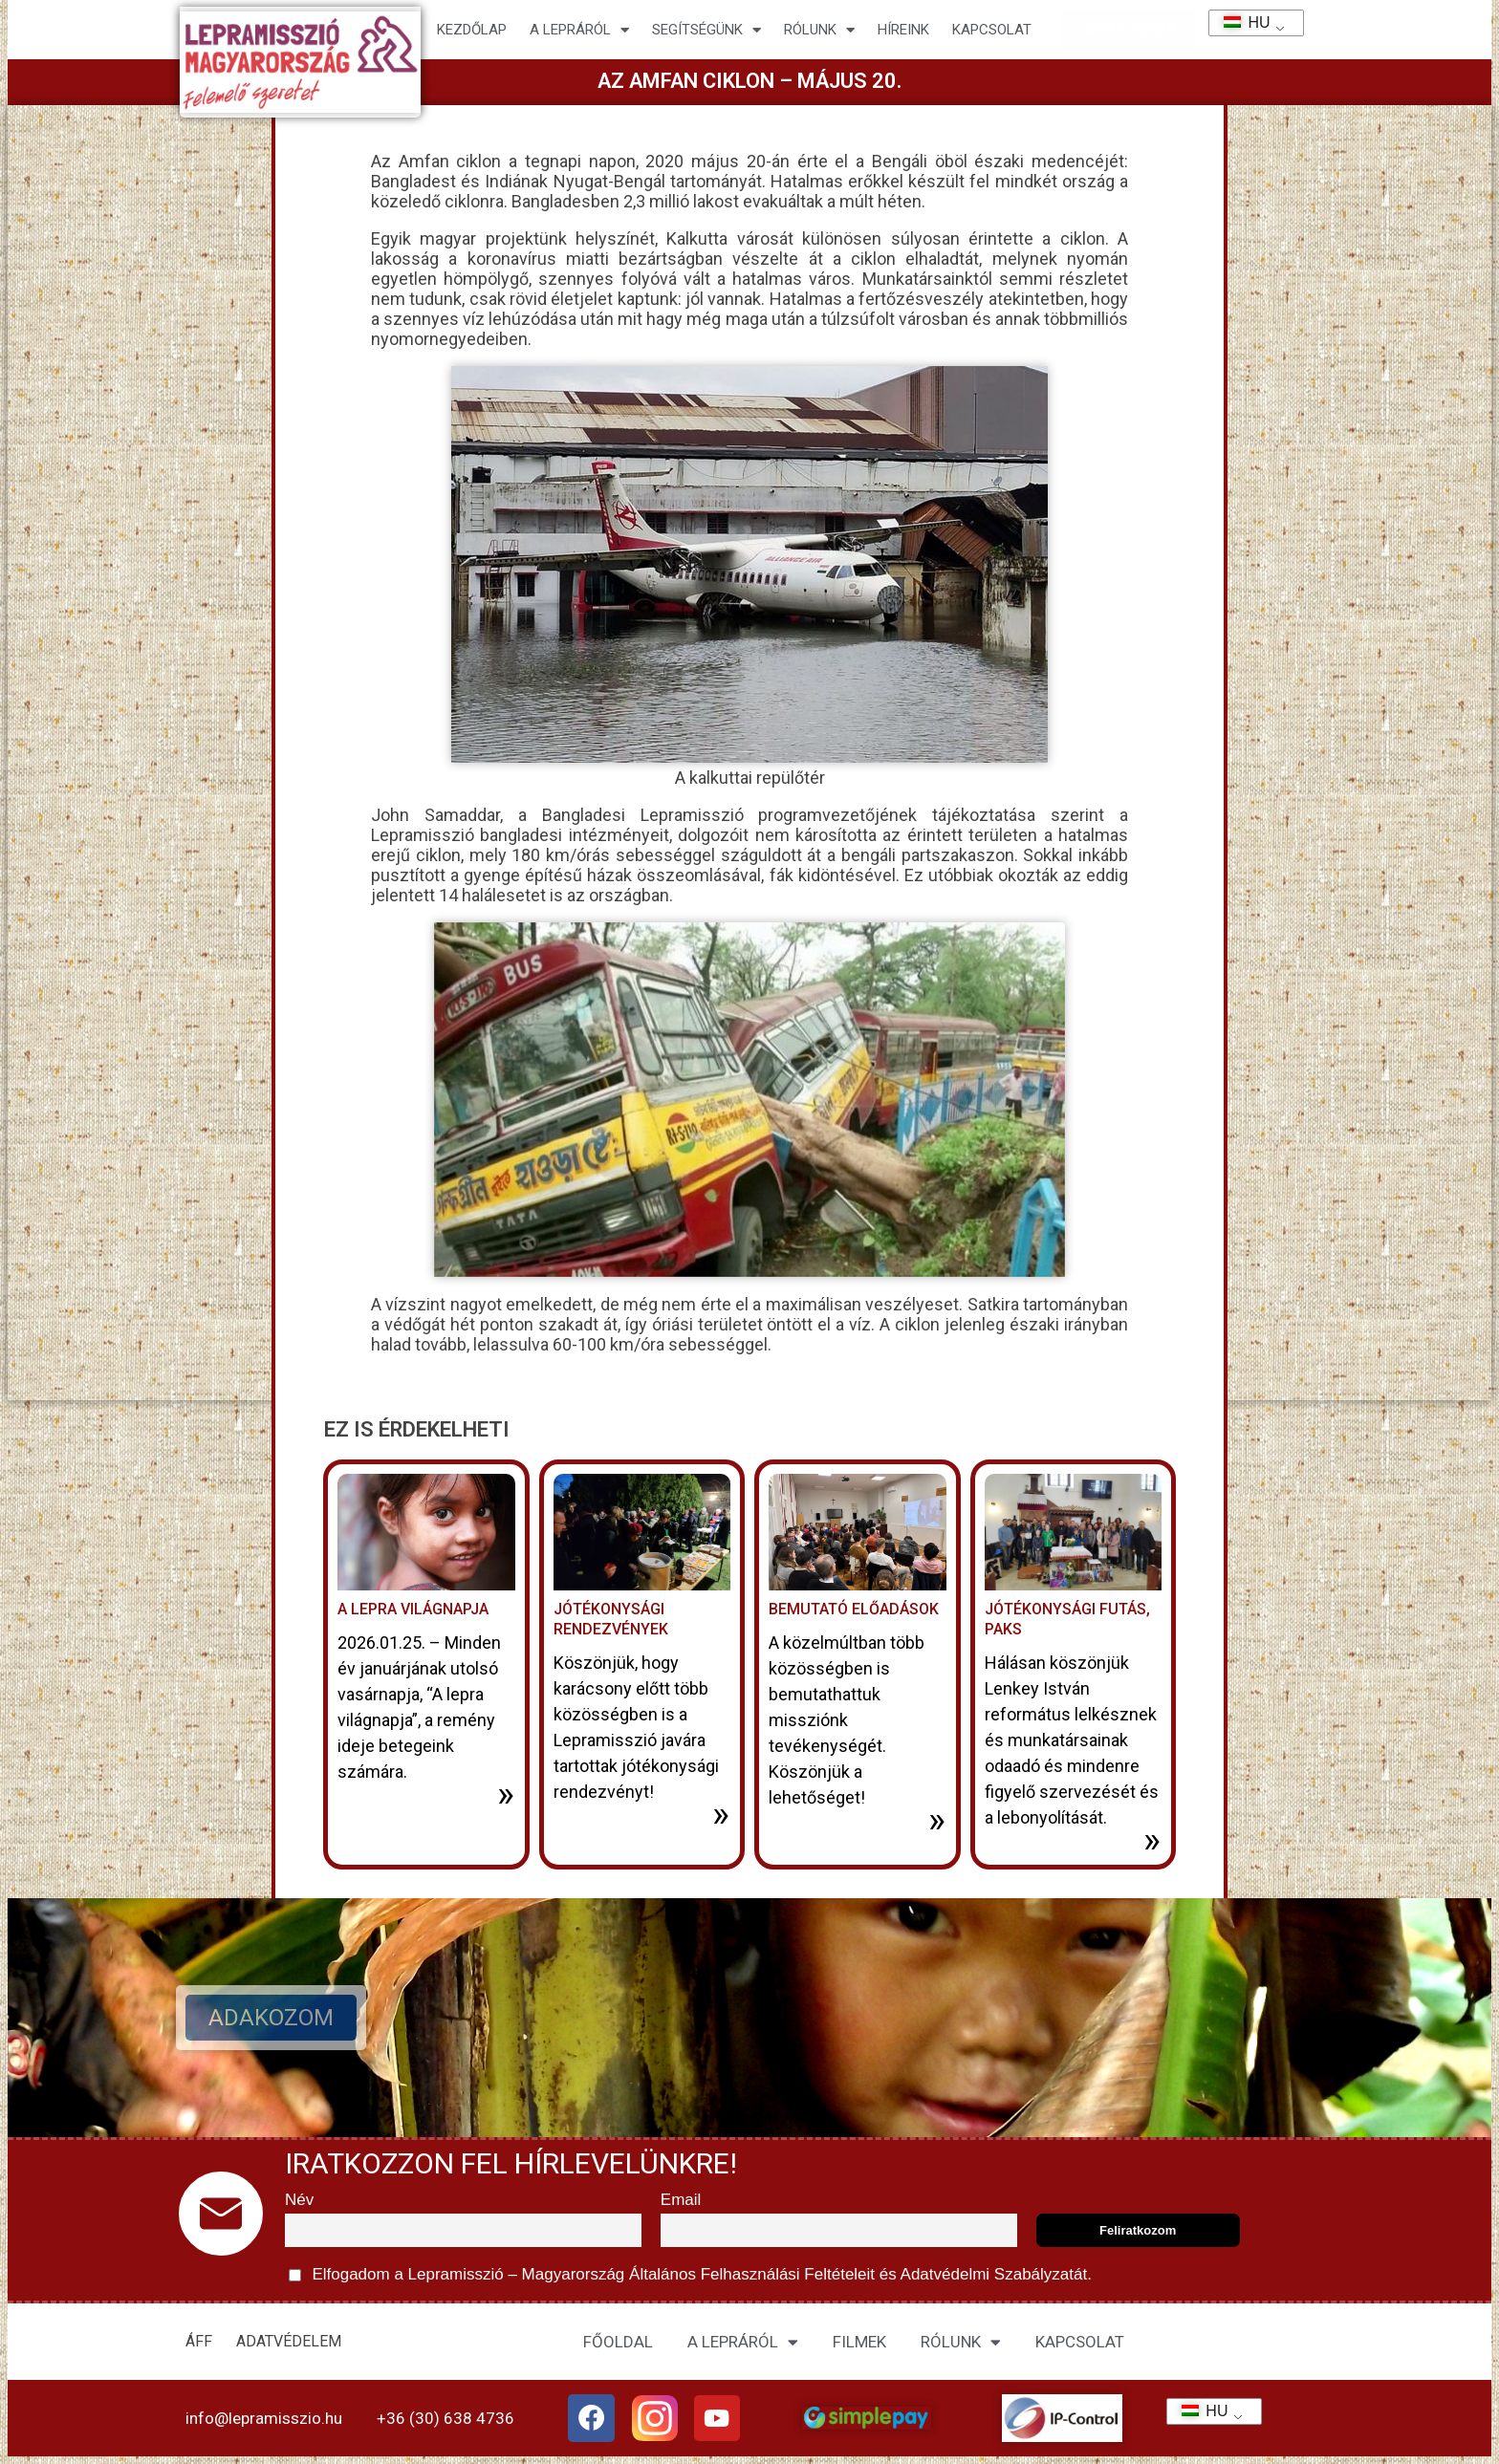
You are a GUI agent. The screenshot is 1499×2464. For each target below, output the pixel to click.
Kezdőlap (472, 29)
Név (299, 2200)
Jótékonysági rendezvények (611, 1619)
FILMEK (859, 2341)
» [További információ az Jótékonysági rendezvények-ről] (720, 1814)
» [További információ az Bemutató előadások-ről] (936, 1820)
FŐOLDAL (618, 2341)
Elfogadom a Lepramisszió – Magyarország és (690, 2275)
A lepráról (579, 30)
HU (1240, 22)
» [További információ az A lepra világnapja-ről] (505, 1794)
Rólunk (819, 30)
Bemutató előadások (854, 1609)
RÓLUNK (961, 2342)
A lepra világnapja (413, 1609)
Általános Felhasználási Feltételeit (751, 2274)
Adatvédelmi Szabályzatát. (994, 2274)
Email (681, 2200)
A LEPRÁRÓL (742, 2342)
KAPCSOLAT (992, 29)
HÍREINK (903, 29)
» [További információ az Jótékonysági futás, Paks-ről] (1152, 1840)
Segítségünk (706, 30)
